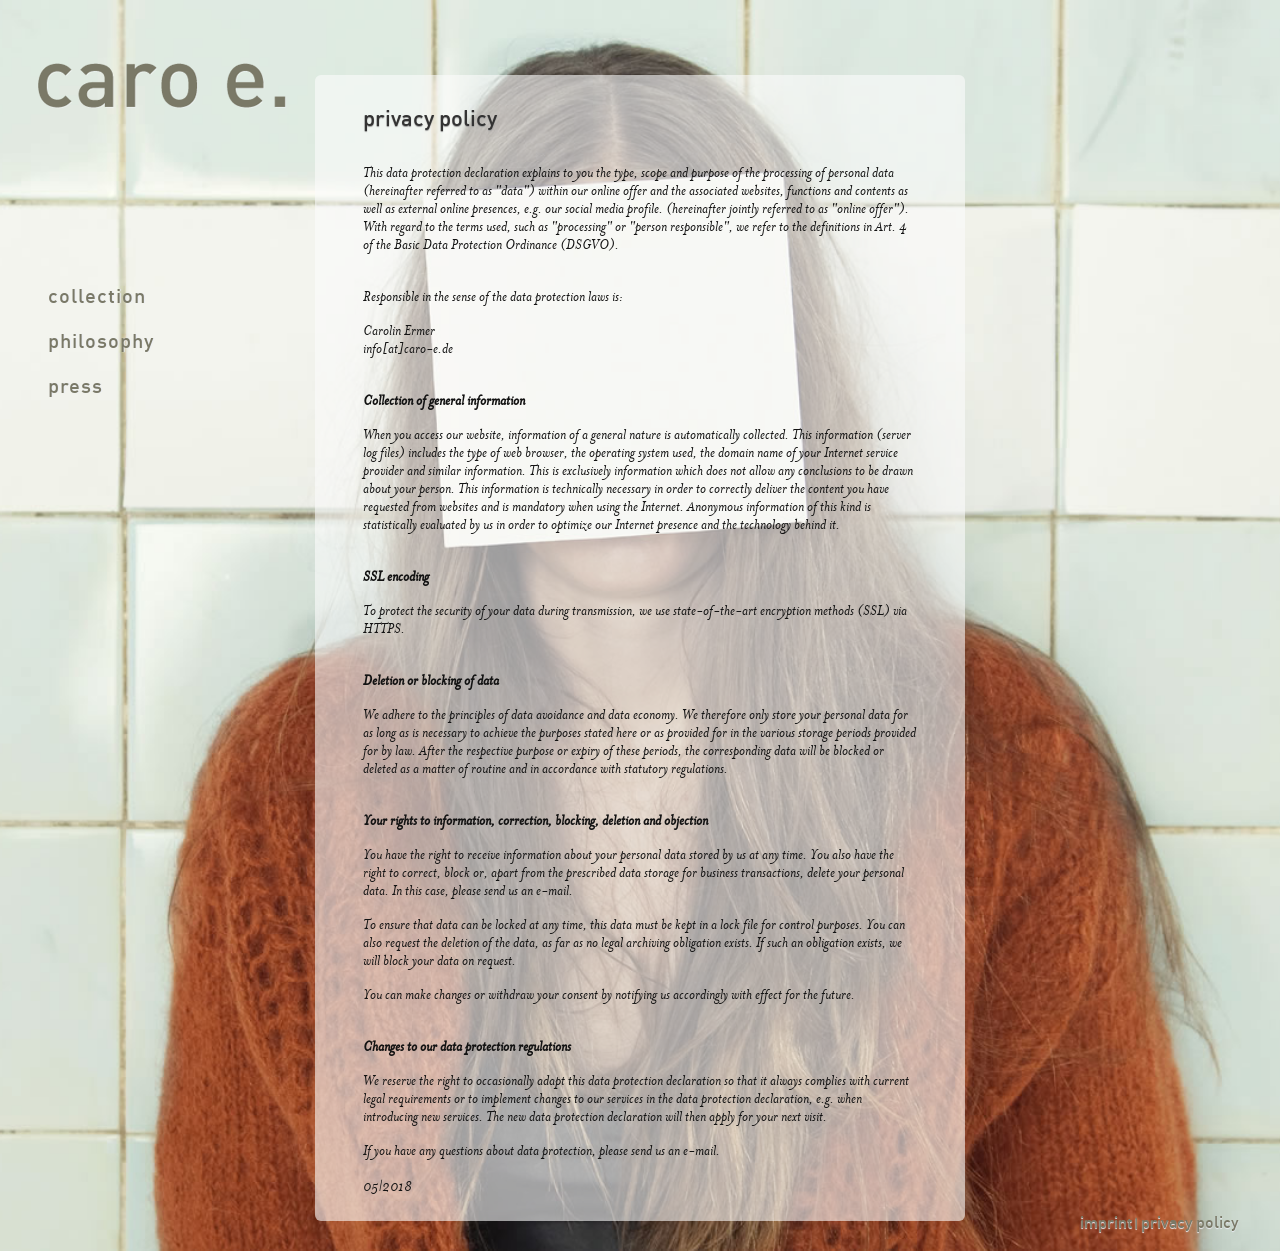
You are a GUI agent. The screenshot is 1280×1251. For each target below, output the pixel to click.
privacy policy (1189, 1224)
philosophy (101, 343)
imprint (1106, 1224)
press (75, 388)
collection (97, 298)
